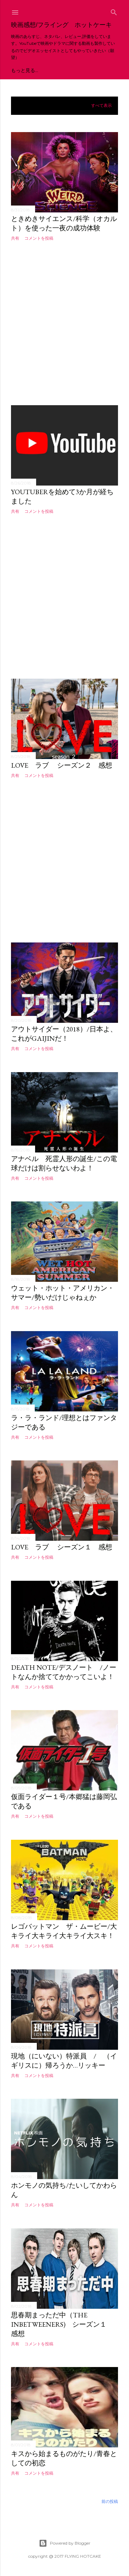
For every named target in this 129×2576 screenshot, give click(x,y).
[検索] (114, 11)
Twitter (51, 70)
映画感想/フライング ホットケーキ (61, 24)
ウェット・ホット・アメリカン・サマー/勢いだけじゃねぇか (62, 1293)
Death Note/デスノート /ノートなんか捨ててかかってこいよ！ (63, 1672)
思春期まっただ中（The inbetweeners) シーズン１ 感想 (62, 2324)
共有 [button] (15, 238)
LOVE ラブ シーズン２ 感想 (61, 765)
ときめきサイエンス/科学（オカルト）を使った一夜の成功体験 (64, 223)
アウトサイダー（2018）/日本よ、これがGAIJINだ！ (64, 1034)
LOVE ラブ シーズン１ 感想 (61, 1546)
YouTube (23, 70)
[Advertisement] (64, 323)
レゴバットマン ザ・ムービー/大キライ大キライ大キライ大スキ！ (64, 1931)
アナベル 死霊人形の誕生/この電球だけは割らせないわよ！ (64, 1163)
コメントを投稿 (38, 238)
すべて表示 (101, 105)
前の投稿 (109, 2501)
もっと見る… (79, 70)
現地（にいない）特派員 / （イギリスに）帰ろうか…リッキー (64, 2060)
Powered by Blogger (64, 2543)
